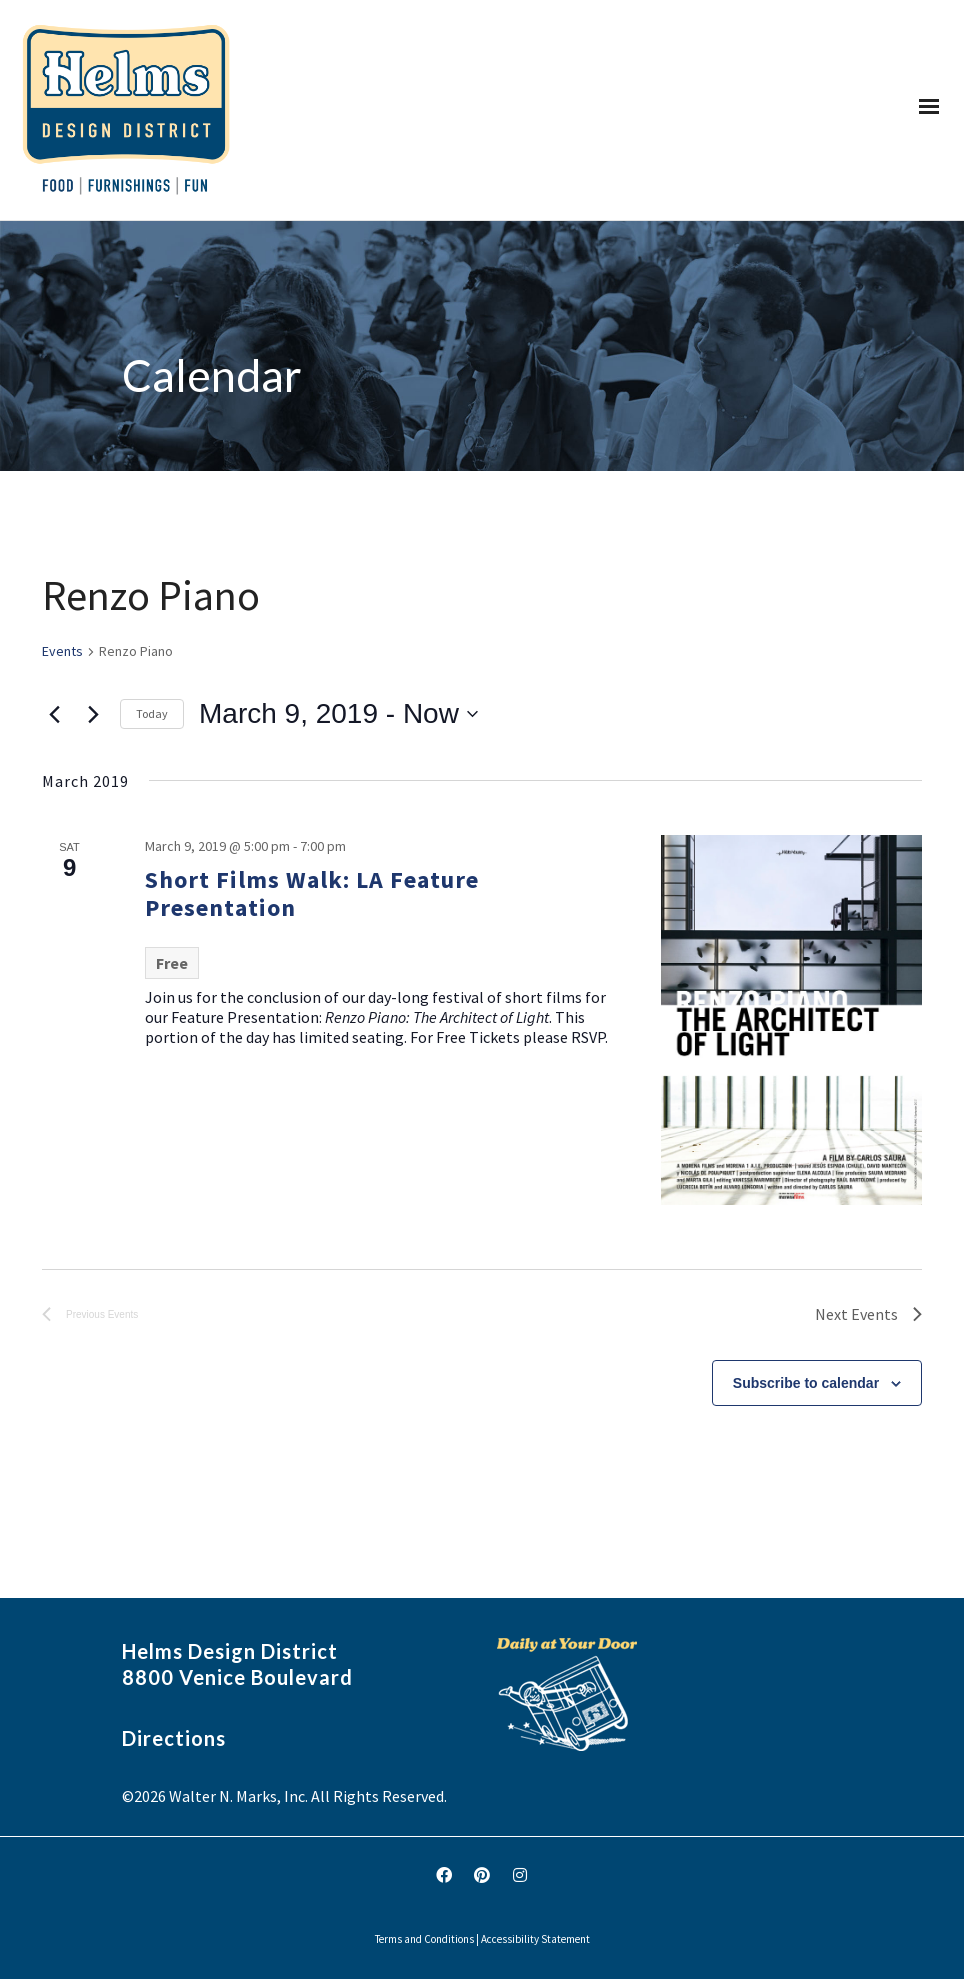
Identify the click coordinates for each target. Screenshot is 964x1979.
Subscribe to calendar (806, 1383)
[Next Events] (93, 714)
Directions (174, 1738)
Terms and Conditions (424, 1939)
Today (152, 713)
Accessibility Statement (535, 1939)
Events (62, 651)
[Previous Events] (54, 714)
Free (172, 963)
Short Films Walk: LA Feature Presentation (312, 894)
